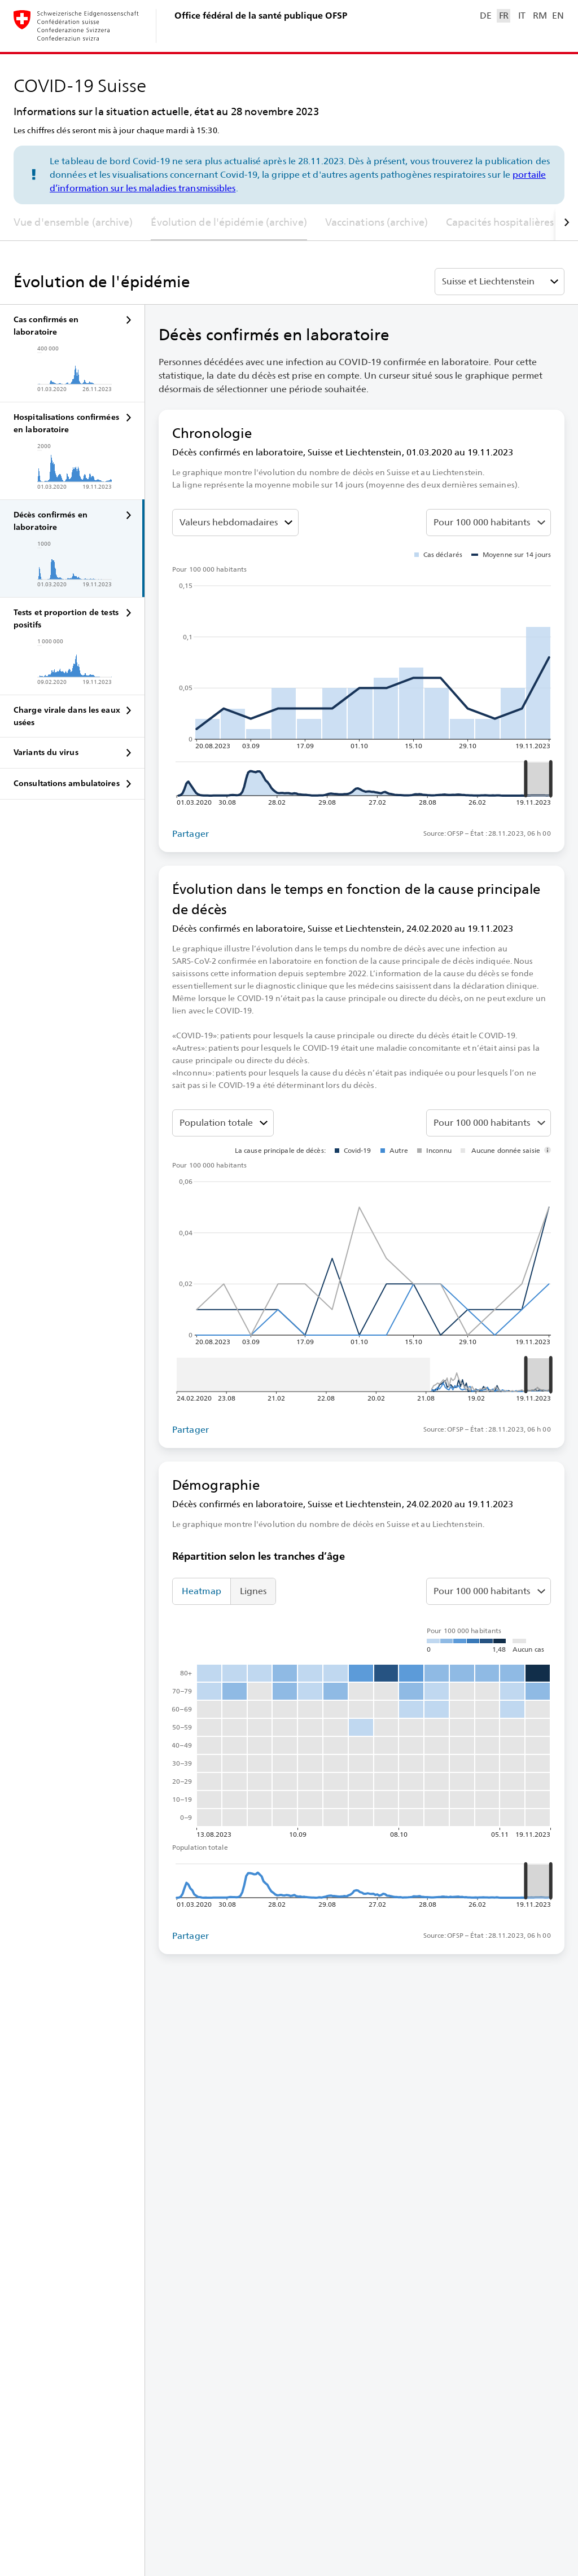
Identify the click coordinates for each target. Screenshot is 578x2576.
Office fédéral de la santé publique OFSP (260, 15)
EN (557, 15)
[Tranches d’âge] (223, 1122)
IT (522, 15)
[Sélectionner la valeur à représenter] (235, 522)
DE (485, 15)
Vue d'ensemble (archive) (73, 222)
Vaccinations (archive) (376, 222)
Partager (190, 833)
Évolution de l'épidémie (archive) (228, 222)
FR (504, 15)
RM (539, 15)
